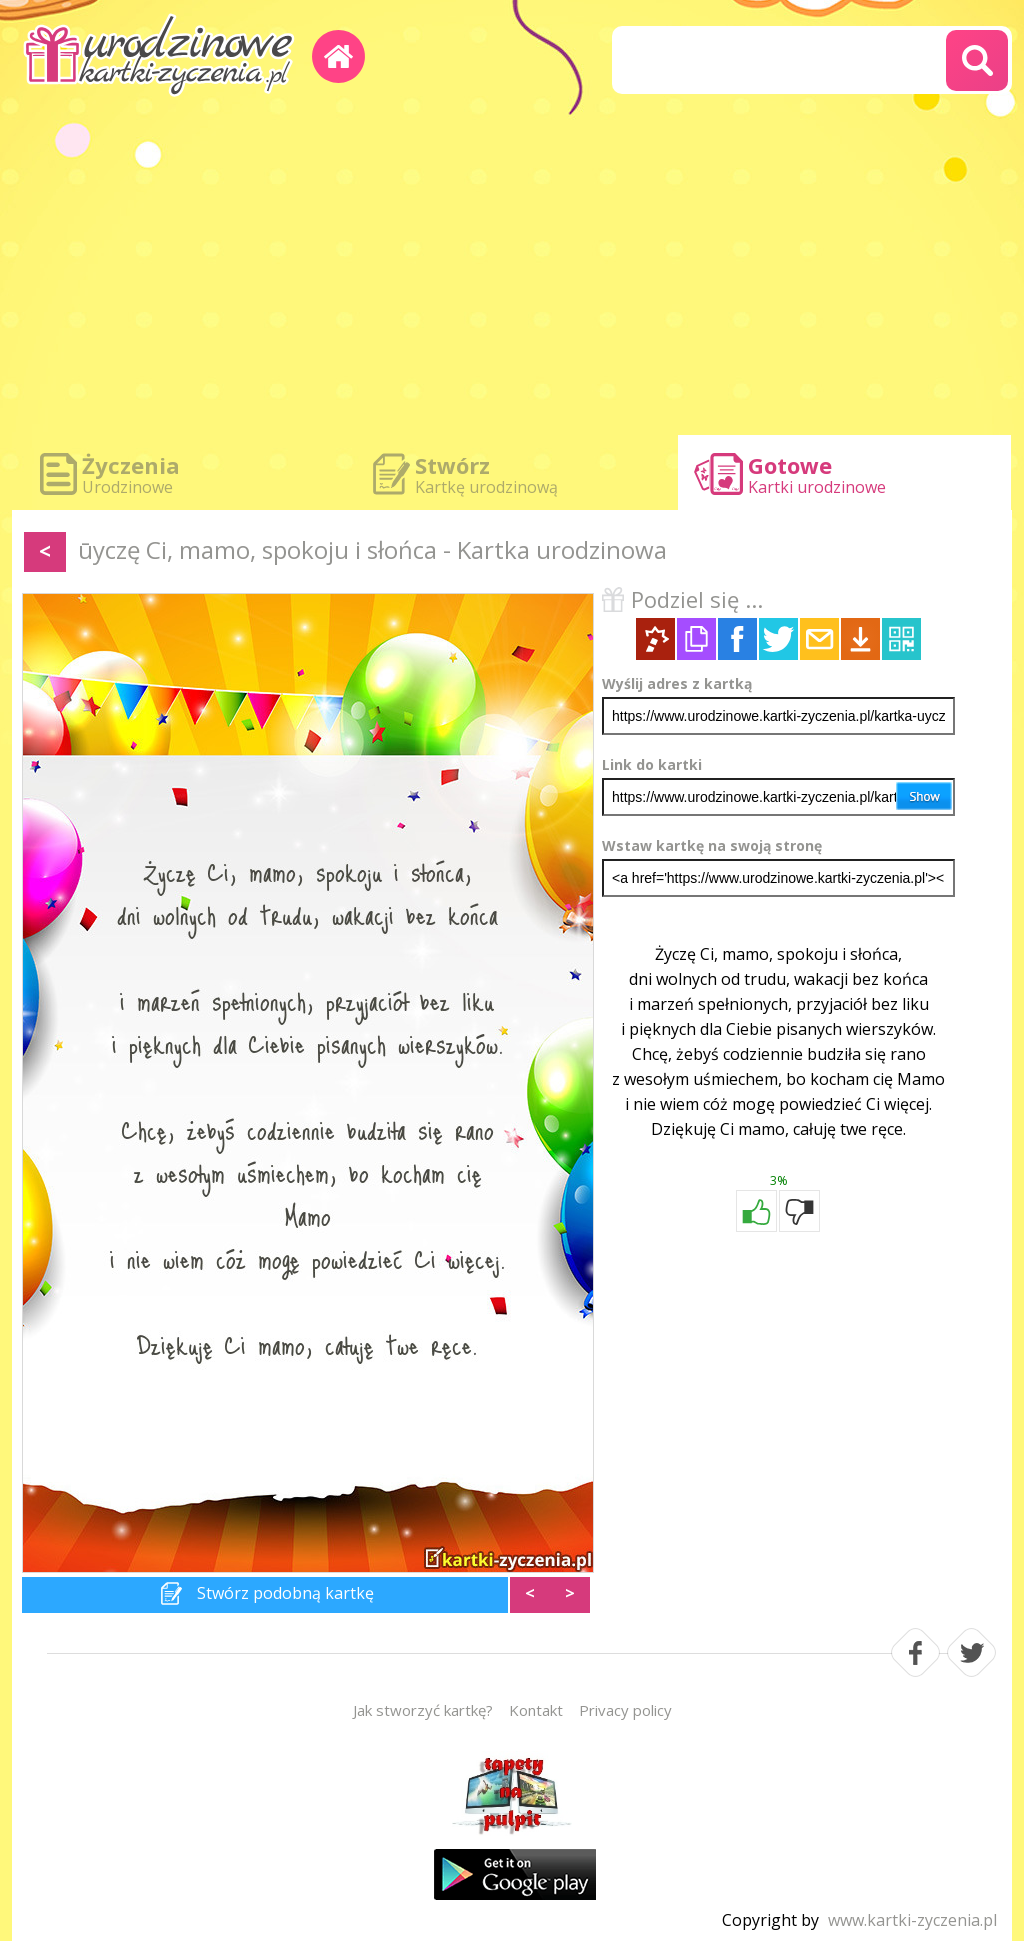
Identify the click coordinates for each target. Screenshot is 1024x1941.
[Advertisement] (512, 270)
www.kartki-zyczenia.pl (912, 1920)
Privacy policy (625, 1710)
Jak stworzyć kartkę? (423, 1710)
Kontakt (536, 1710)
